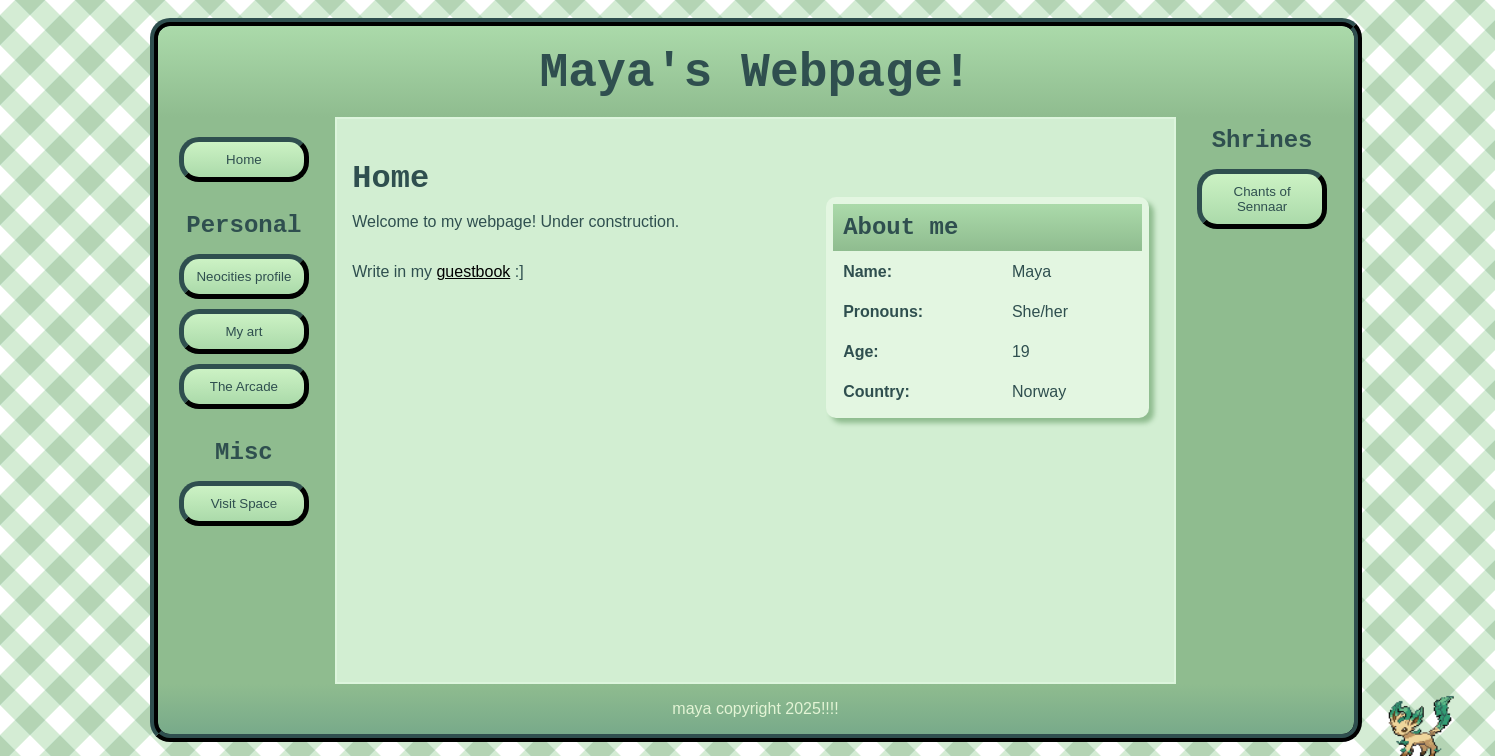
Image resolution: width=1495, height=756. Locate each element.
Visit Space (244, 503)
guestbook (473, 271)
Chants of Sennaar (1262, 199)
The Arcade (244, 386)
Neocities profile (243, 276)
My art (243, 331)
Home (244, 159)
